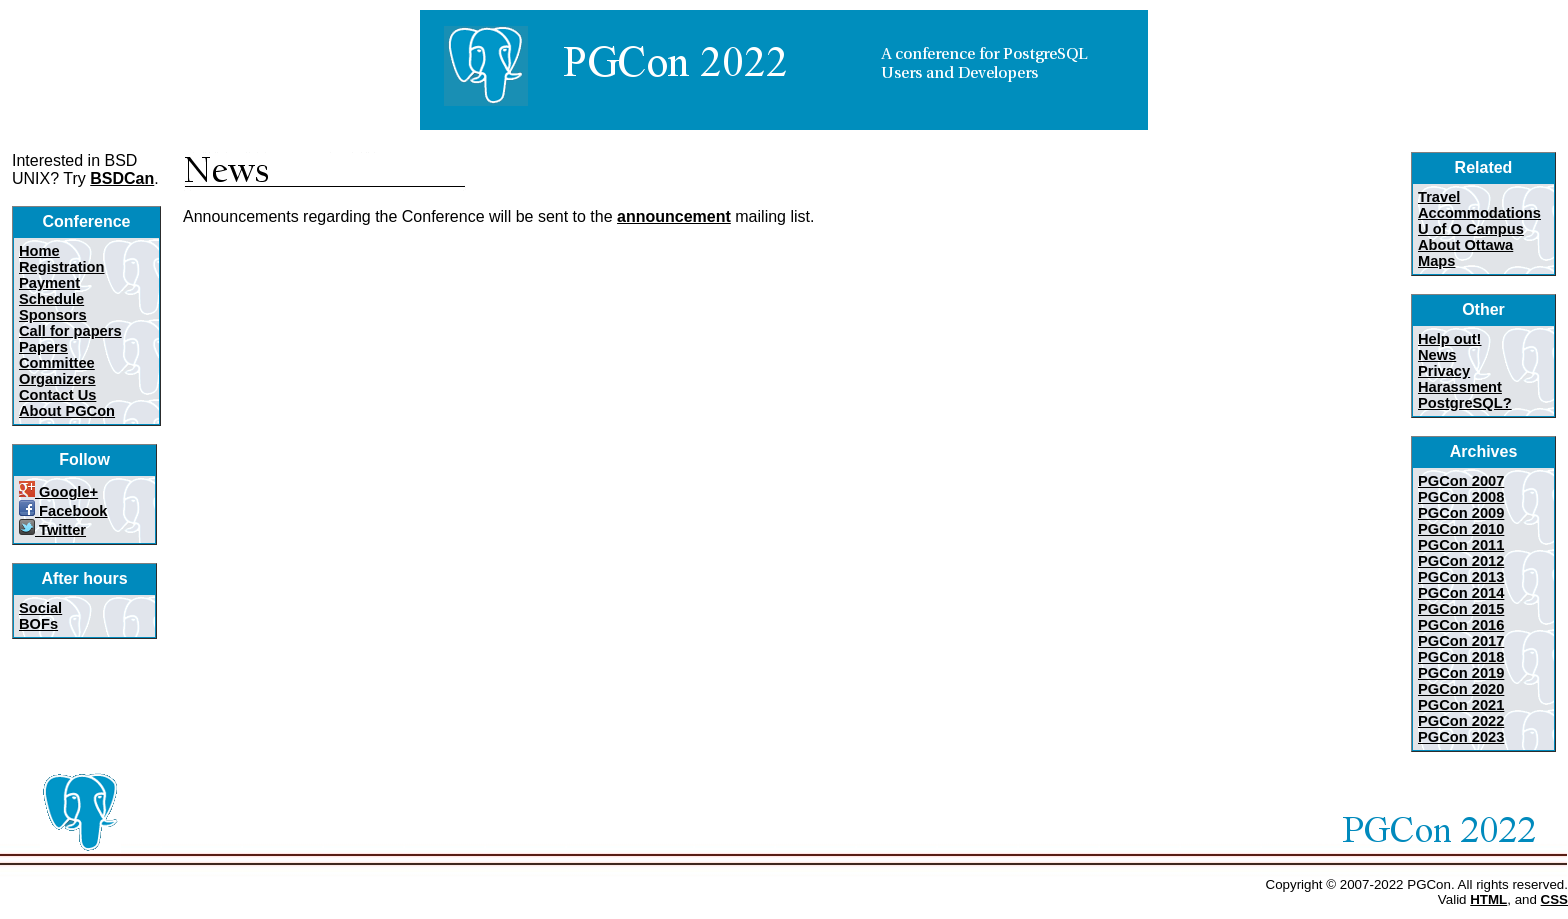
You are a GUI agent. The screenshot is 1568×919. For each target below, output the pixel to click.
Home (39, 251)
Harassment (1460, 387)
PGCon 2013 (1461, 577)
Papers (43, 347)
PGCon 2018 (1461, 657)
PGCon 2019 (1461, 673)
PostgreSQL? (1465, 403)
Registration (62, 267)
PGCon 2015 (1461, 609)
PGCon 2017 (1461, 641)
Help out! (1450, 339)
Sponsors (53, 315)
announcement (674, 216)
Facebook (63, 511)
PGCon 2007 (1461, 481)
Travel (1439, 197)
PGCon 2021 (1461, 705)
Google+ (58, 492)
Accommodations (1479, 213)
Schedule (51, 299)
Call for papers (70, 331)
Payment (49, 283)
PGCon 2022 (1461, 721)
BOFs (38, 624)
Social (40, 608)
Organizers (57, 379)
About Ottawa (1465, 245)
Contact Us (57, 395)
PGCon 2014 (1461, 593)
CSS (1554, 899)
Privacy (1444, 371)
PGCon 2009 (1461, 513)
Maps (1436, 261)
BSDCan (122, 178)
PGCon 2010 (1461, 529)
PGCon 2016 (1461, 625)
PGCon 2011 (1461, 545)
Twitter (52, 530)
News (1437, 355)
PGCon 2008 (1461, 497)
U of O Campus (1471, 229)
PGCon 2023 (1461, 737)
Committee (57, 363)
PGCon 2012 (1461, 561)
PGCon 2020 (1461, 689)
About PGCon (67, 411)
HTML (1488, 899)
